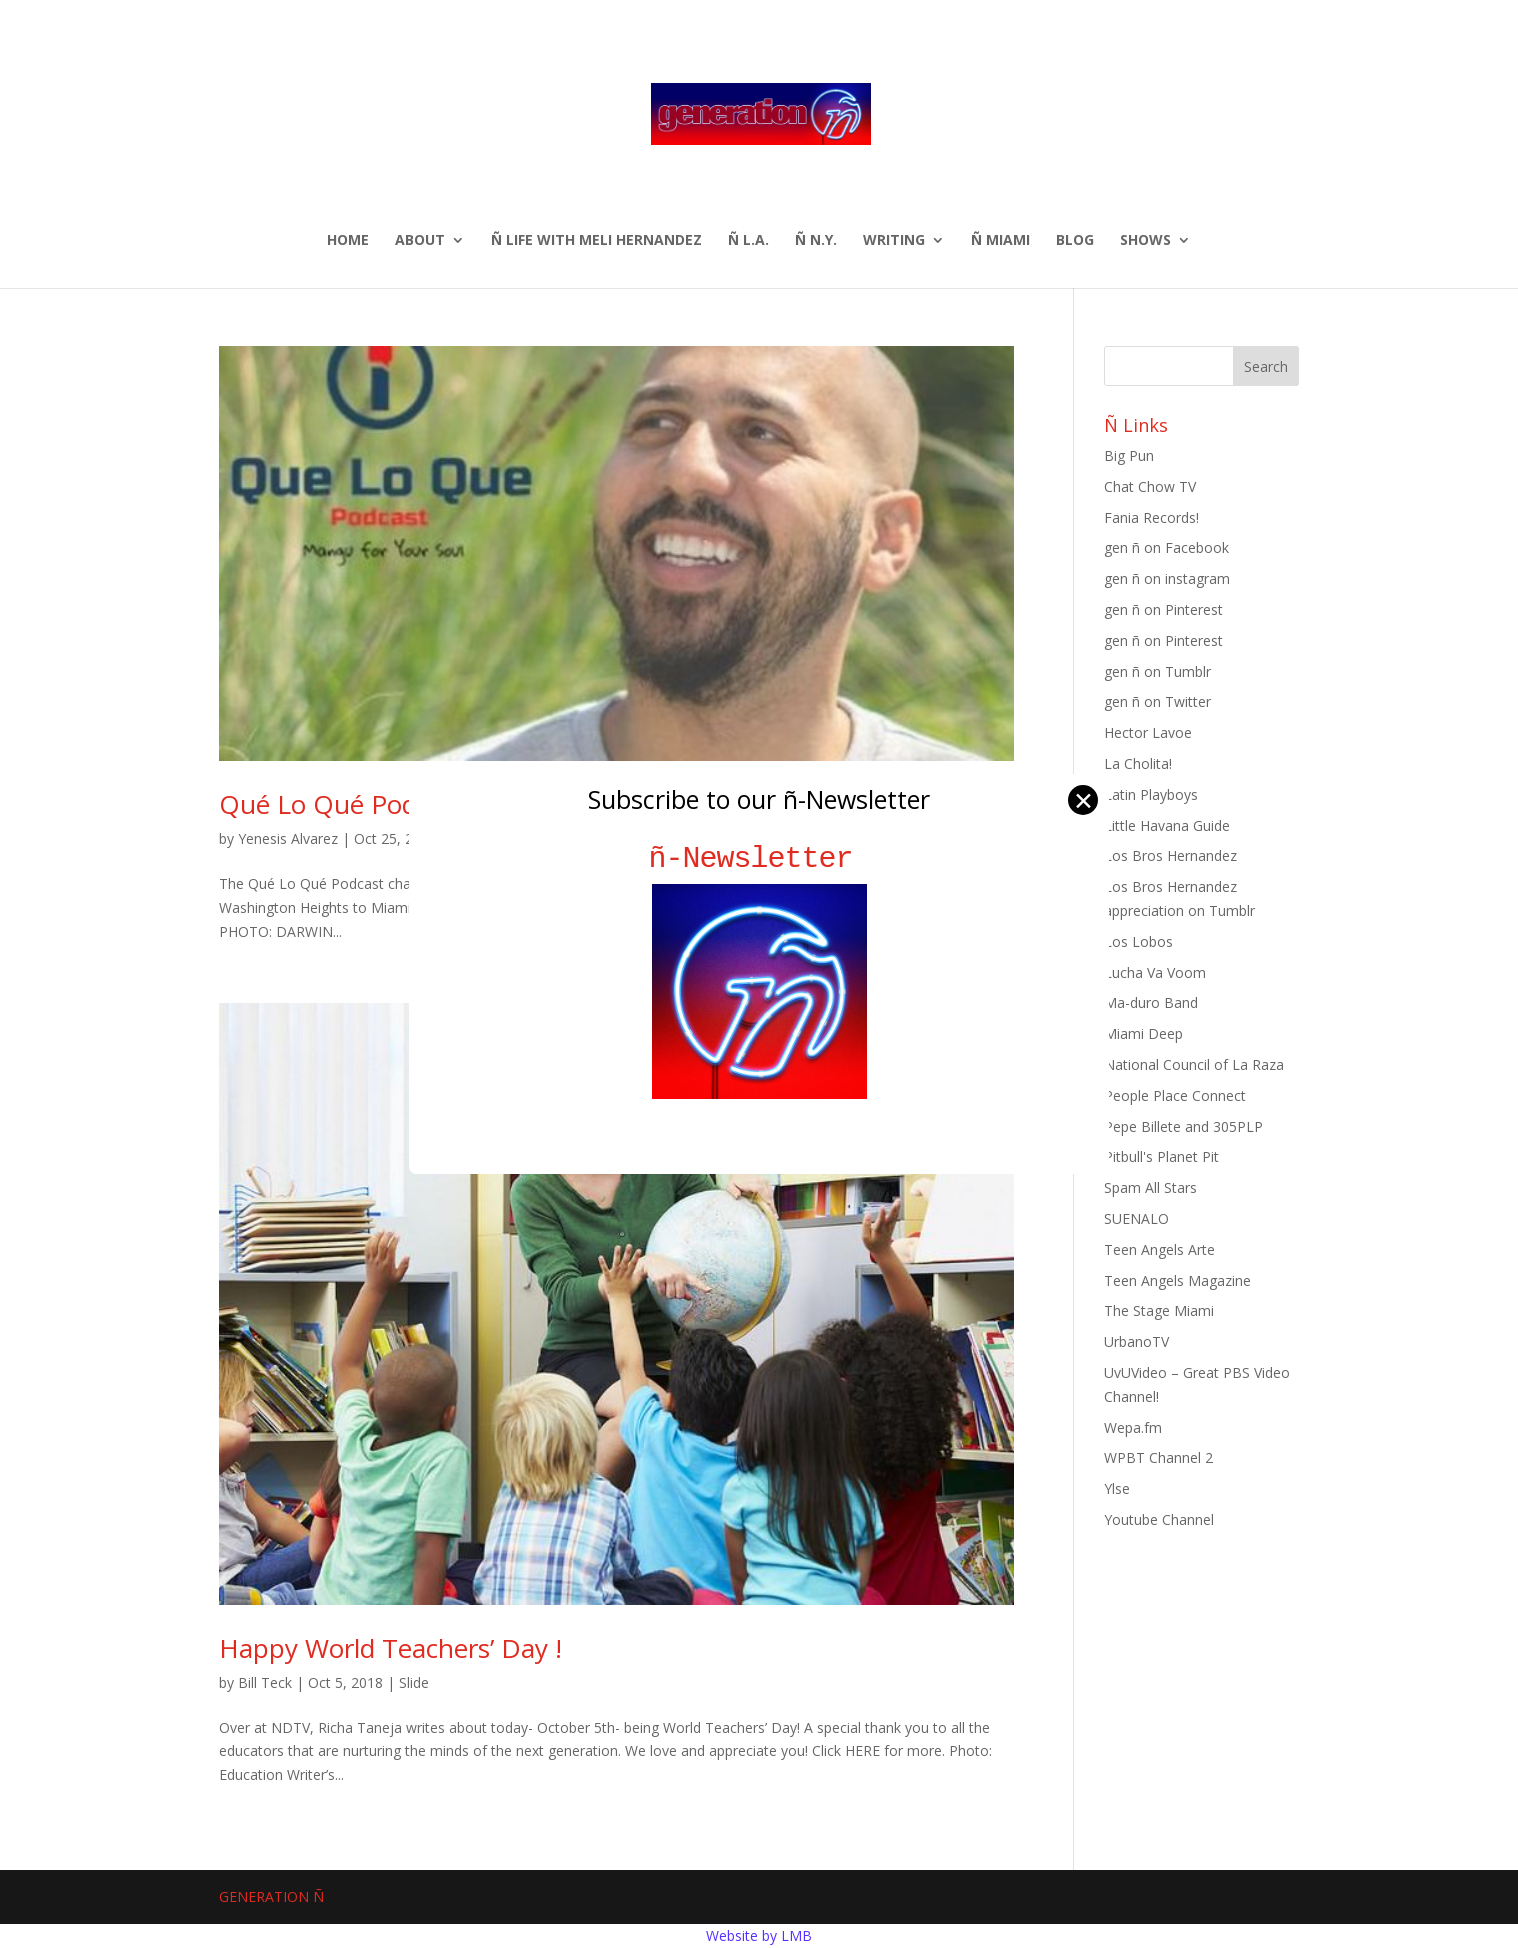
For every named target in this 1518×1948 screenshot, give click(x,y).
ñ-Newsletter (759, 858)
